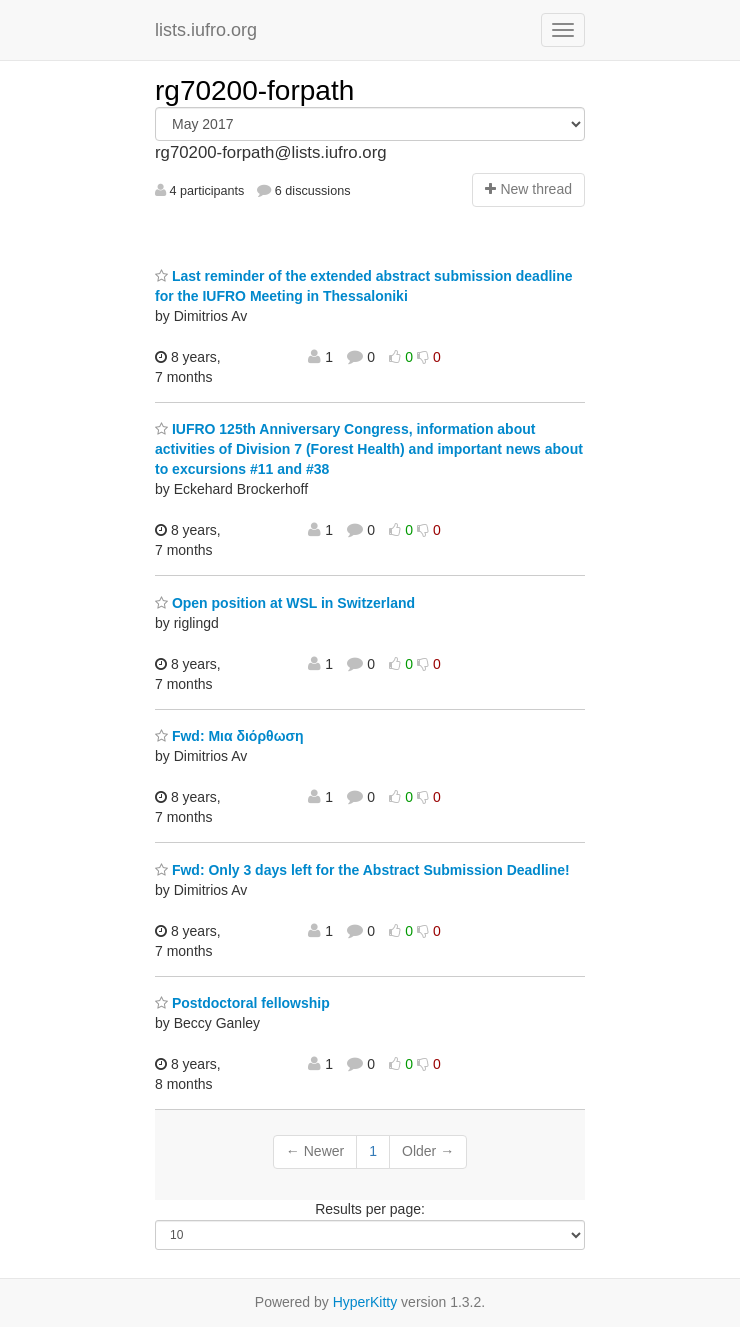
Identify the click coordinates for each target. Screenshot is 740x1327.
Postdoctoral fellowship (242, 1003)
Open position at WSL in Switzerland (285, 603)
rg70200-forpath (254, 90)
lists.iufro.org (206, 30)
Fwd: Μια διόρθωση (229, 736)
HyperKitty (365, 1302)
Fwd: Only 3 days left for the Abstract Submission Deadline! (362, 870)
